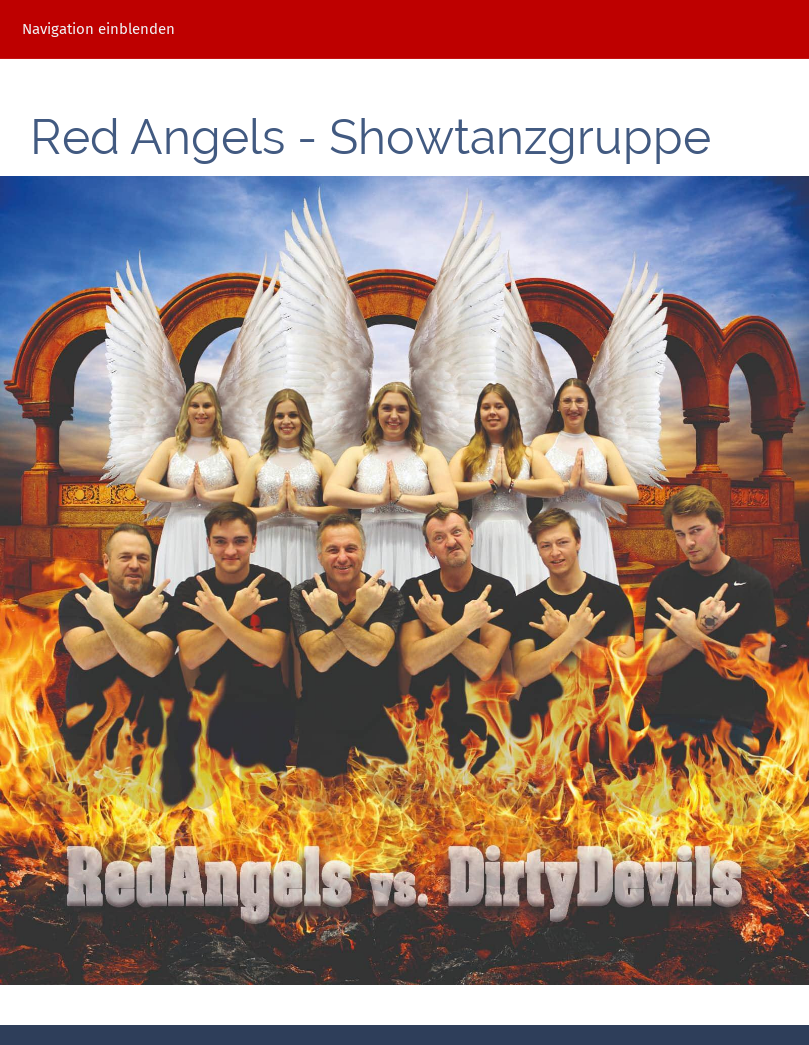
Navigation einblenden (98, 29)
